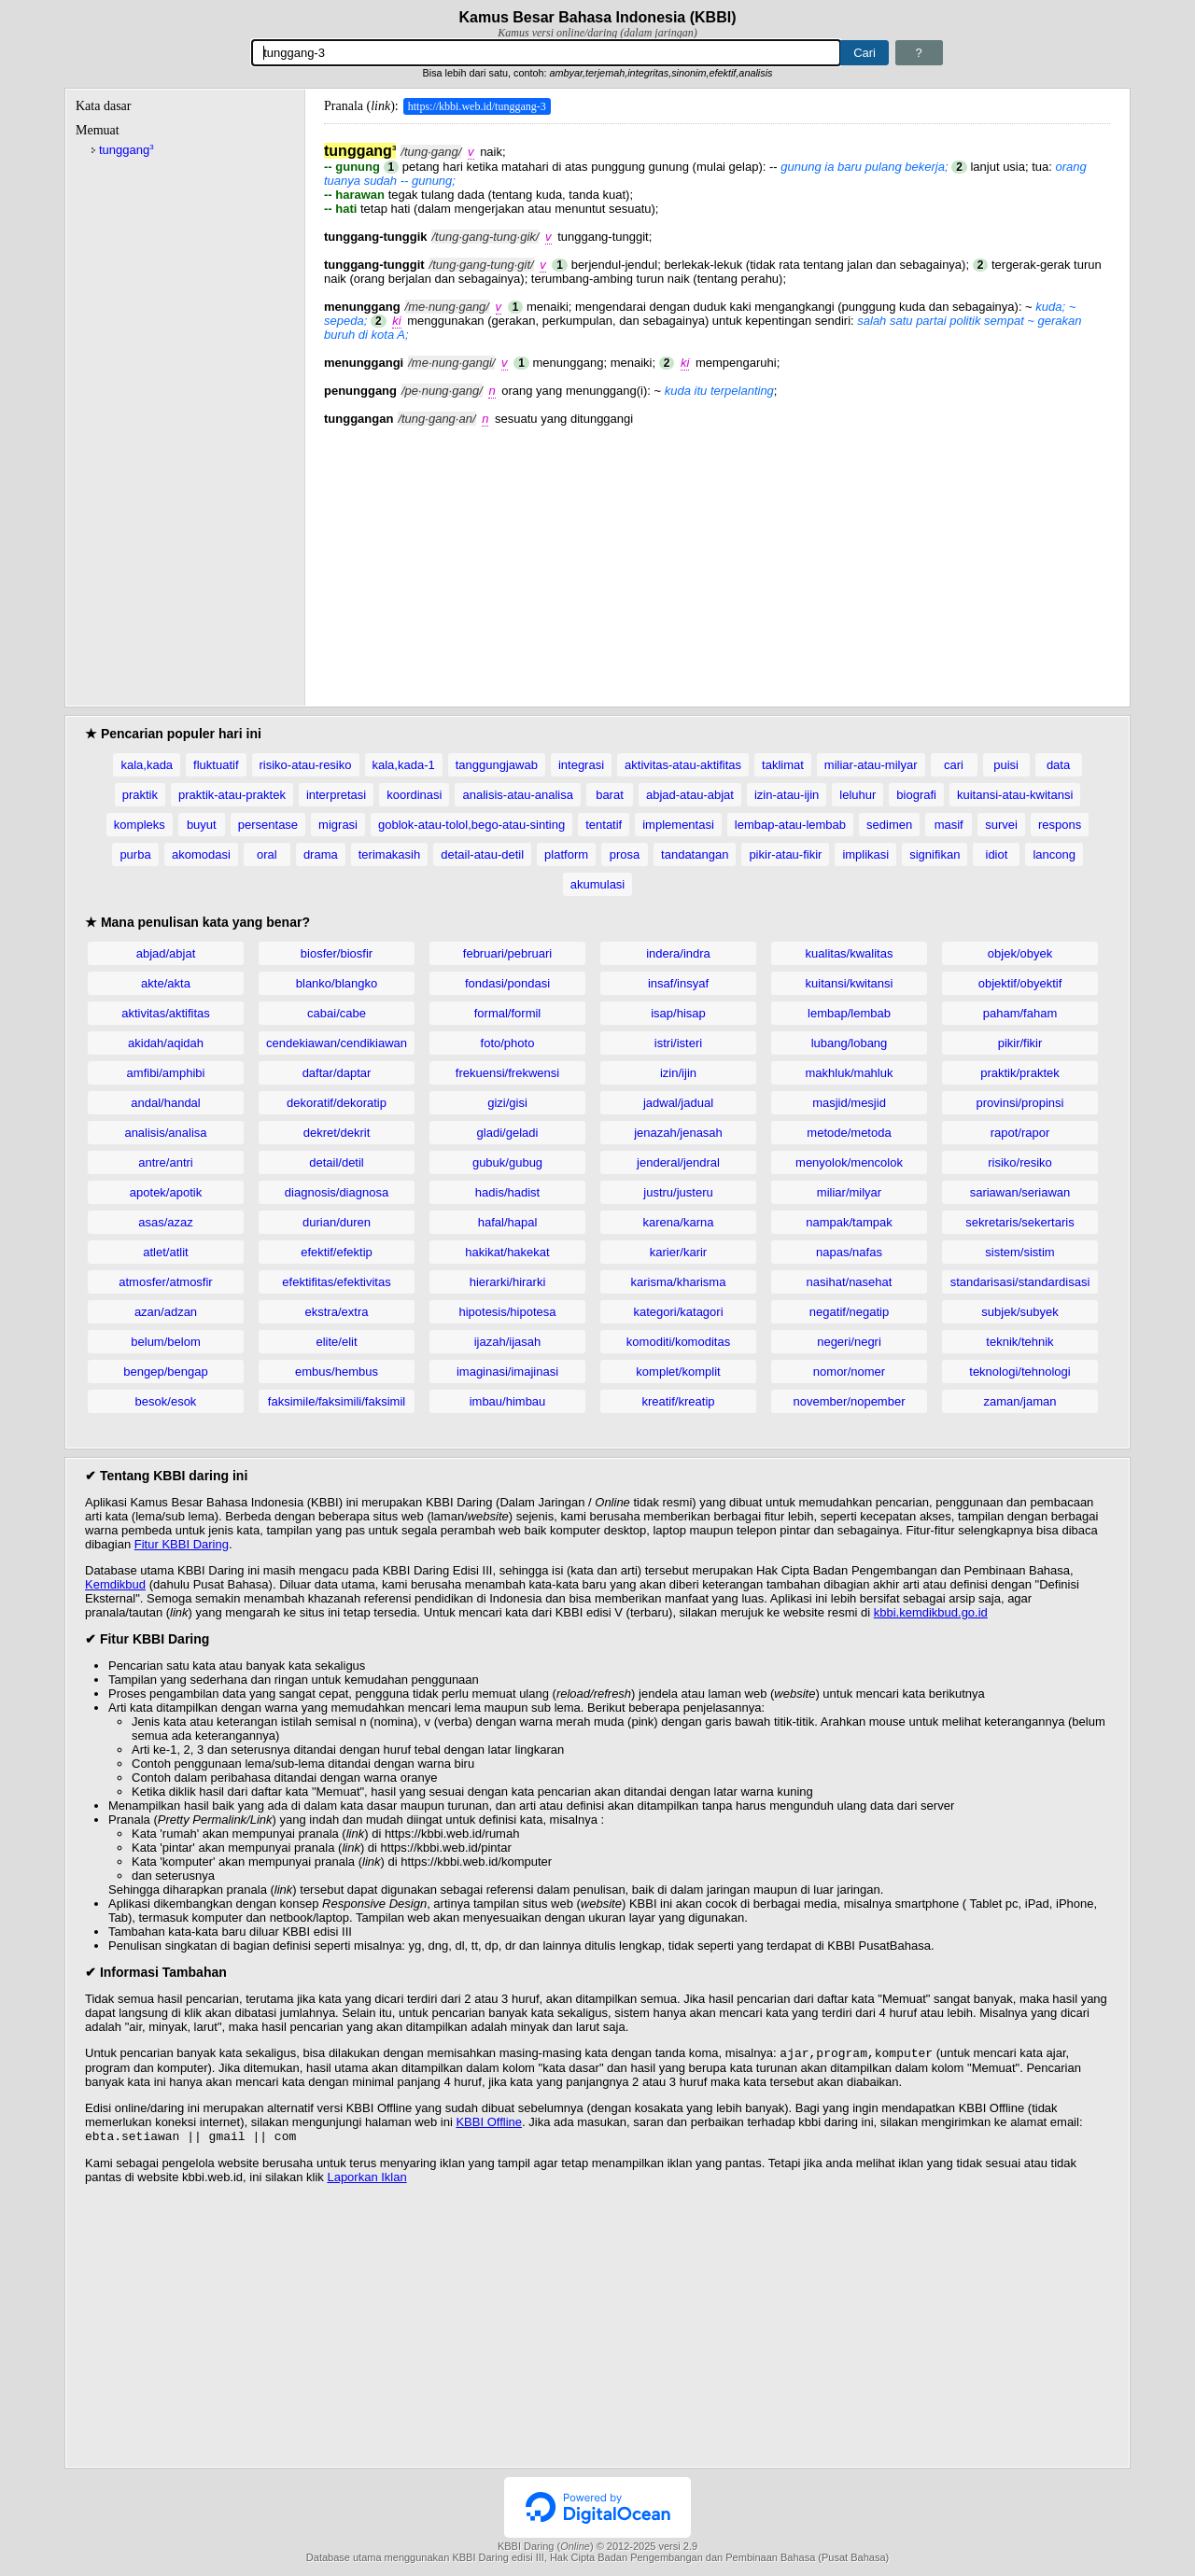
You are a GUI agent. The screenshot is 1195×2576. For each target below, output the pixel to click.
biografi (916, 795)
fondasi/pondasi (507, 983)
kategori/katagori (678, 1312)
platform (566, 854)
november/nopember (850, 1401)
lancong (1054, 854)
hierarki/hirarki (508, 1282)
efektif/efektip (337, 1252)
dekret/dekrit (337, 1133)
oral (267, 854)
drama (320, 854)
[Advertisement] (717, 556)
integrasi (581, 765)
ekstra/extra (337, 1312)
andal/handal (165, 1103)
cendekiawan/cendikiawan (336, 1043)
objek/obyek (1020, 953)
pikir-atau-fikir (785, 854)
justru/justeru (677, 1192)
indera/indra (678, 953)
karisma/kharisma (678, 1282)
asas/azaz (165, 1222)
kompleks (139, 825)
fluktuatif (215, 765)
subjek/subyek (1019, 1312)
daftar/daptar (337, 1073)
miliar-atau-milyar (871, 765)
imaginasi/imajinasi (507, 1372)
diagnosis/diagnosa (336, 1192)
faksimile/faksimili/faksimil (336, 1401)
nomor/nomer (849, 1372)
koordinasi (414, 795)
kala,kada (146, 765)
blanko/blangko (336, 983)
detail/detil (336, 1162)
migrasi (338, 825)
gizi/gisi (507, 1103)
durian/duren (336, 1222)
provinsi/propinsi (1020, 1103)
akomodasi (201, 854)
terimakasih (389, 854)
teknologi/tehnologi (1019, 1372)
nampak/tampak (849, 1222)
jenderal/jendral (678, 1162)
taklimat (783, 765)
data (1058, 765)
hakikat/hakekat (507, 1252)
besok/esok (166, 1401)
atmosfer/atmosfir (165, 1282)
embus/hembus (336, 1372)
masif (949, 825)
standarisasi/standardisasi (1020, 1282)
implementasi (678, 825)
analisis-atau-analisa (517, 795)
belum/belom (165, 1342)
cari (953, 765)
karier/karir (678, 1252)
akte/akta (165, 983)
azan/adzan (165, 1312)
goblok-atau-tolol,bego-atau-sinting (471, 825)
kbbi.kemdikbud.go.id (931, 1612)
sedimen (889, 825)
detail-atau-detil (482, 854)
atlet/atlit (165, 1252)
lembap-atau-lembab (790, 825)
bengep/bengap (165, 1372)
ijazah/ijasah (507, 1342)
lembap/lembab (849, 1013)
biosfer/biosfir (337, 953)
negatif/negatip (849, 1312)
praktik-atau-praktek (232, 795)
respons (1059, 825)
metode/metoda (849, 1133)
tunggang (126, 150)
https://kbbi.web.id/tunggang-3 (477, 106)
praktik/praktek (1020, 1073)
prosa (625, 854)
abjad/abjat (166, 953)
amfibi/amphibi (166, 1073)
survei (1001, 825)
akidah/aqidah (166, 1043)
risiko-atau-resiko (306, 765)
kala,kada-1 (404, 765)
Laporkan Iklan (366, 2181)
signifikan (934, 854)
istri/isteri (678, 1043)
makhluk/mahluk (849, 1073)
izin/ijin (678, 1073)
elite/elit (336, 1342)
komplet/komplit (678, 1372)
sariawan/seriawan (1020, 1192)
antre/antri (165, 1162)
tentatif (603, 825)
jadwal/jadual (678, 1103)
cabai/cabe (336, 1013)
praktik (140, 795)
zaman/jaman (1019, 1401)
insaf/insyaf (678, 983)
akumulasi (598, 884)
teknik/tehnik (1019, 1342)
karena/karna (678, 1222)
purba (135, 854)
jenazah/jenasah (678, 1133)
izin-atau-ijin (786, 795)
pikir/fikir (1020, 1043)
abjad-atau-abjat (690, 795)
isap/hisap (678, 1013)
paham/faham (1020, 1013)
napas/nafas (849, 1252)
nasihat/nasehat (850, 1282)
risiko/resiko (1020, 1162)
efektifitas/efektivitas (336, 1282)
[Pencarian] (546, 52)
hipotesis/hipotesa (506, 1312)
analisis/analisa (165, 1133)
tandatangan (694, 854)
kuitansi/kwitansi (849, 983)
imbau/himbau (508, 1401)
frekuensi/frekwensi (507, 1073)
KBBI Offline (489, 2124)
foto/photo (508, 1043)
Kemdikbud (115, 1584)
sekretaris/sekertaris (1019, 1222)
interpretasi (336, 795)
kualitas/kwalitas (849, 953)
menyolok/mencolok (849, 1162)
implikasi (865, 854)
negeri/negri (849, 1342)
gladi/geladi (508, 1133)
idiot (997, 854)
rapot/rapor (1020, 1133)
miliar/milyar (849, 1192)
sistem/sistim (1019, 1252)
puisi (1006, 765)
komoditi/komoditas (678, 1342)
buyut (202, 825)
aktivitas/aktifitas (165, 1013)
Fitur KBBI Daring (181, 1544)
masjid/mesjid (849, 1103)
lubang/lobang (849, 1043)
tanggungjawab (497, 765)
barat (610, 795)
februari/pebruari (507, 953)
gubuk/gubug (507, 1162)
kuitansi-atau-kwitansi (1015, 795)
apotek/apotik (166, 1192)
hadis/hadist (507, 1192)
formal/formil (507, 1013)
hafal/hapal (508, 1222)
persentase (268, 825)
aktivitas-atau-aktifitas (683, 765)
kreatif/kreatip (677, 1401)
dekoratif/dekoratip (337, 1103)
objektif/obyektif (1020, 983)
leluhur (857, 795)
